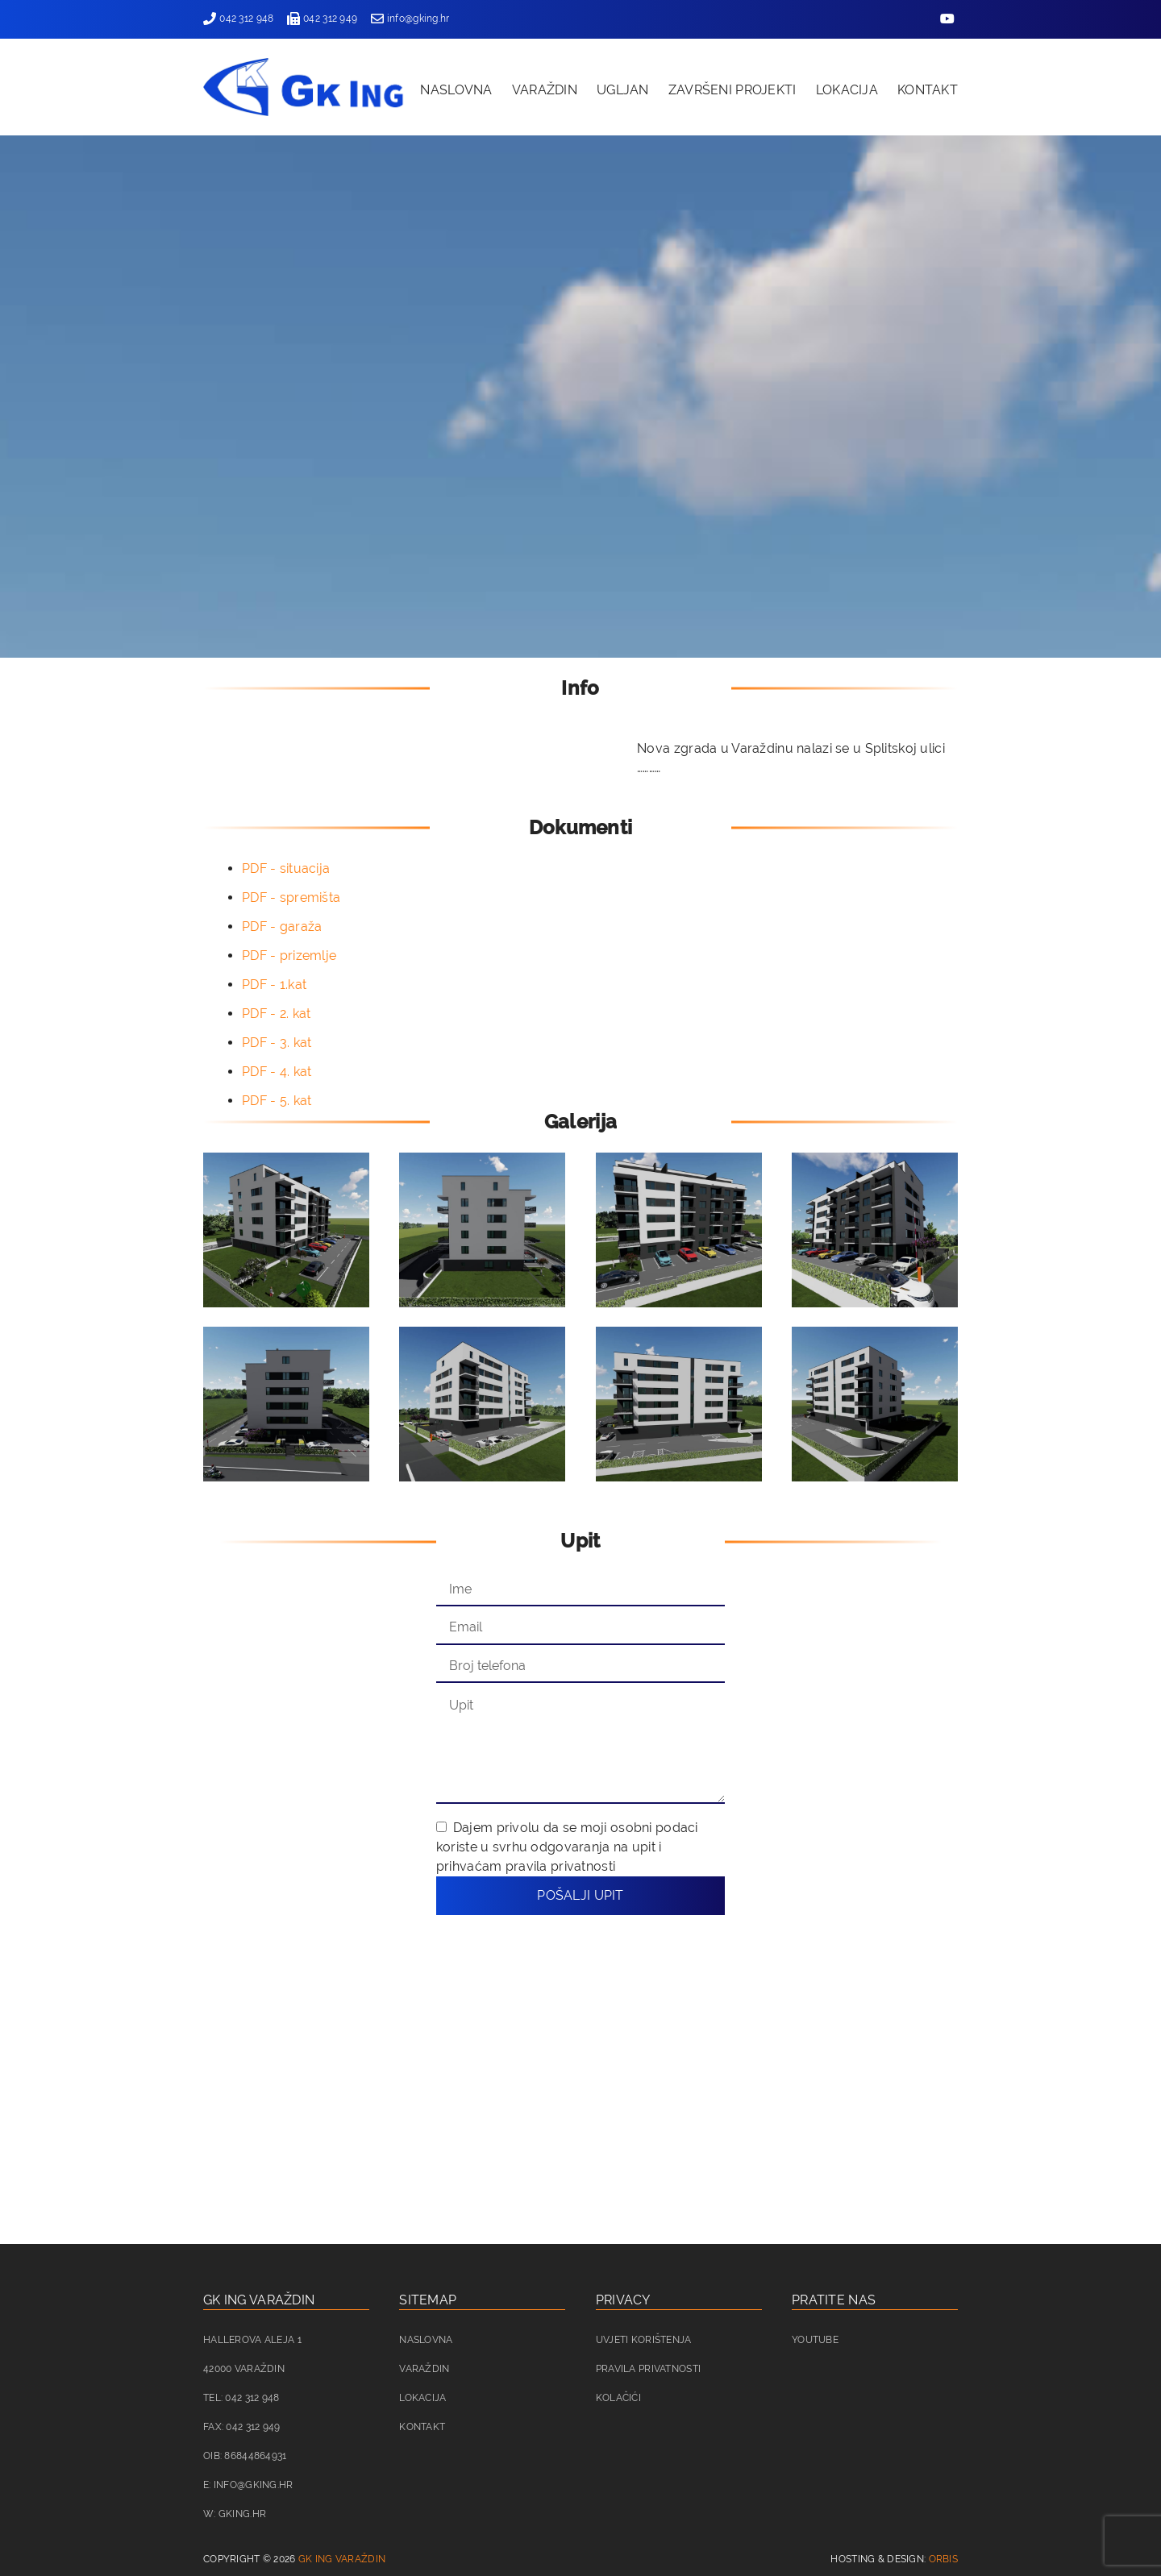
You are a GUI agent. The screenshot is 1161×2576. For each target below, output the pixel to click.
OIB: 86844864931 (245, 2456)
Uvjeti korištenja (644, 2339)
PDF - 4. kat (276, 1071)
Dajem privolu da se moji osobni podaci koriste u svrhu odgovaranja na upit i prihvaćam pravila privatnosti (567, 1847)
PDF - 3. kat (276, 1042)
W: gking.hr (234, 2514)
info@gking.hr (410, 18)
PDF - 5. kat (276, 1100)
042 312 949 (322, 18)
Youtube (815, 2339)
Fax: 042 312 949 (242, 2427)
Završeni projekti (732, 90)
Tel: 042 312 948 (241, 2398)
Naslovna (456, 90)
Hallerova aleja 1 (252, 2339)
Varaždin (544, 90)
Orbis (943, 2559)
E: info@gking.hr (248, 2485)
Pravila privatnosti (648, 2368)
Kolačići (618, 2398)
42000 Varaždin (244, 2368)
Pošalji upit (580, 1895)
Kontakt (927, 90)
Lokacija (847, 90)
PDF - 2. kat (276, 1013)
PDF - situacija (286, 868)
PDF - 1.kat (274, 984)
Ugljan (623, 90)
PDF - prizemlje (289, 955)
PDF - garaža (282, 926)
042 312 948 (238, 18)
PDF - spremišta (291, 897)
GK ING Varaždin (341, 2559)
